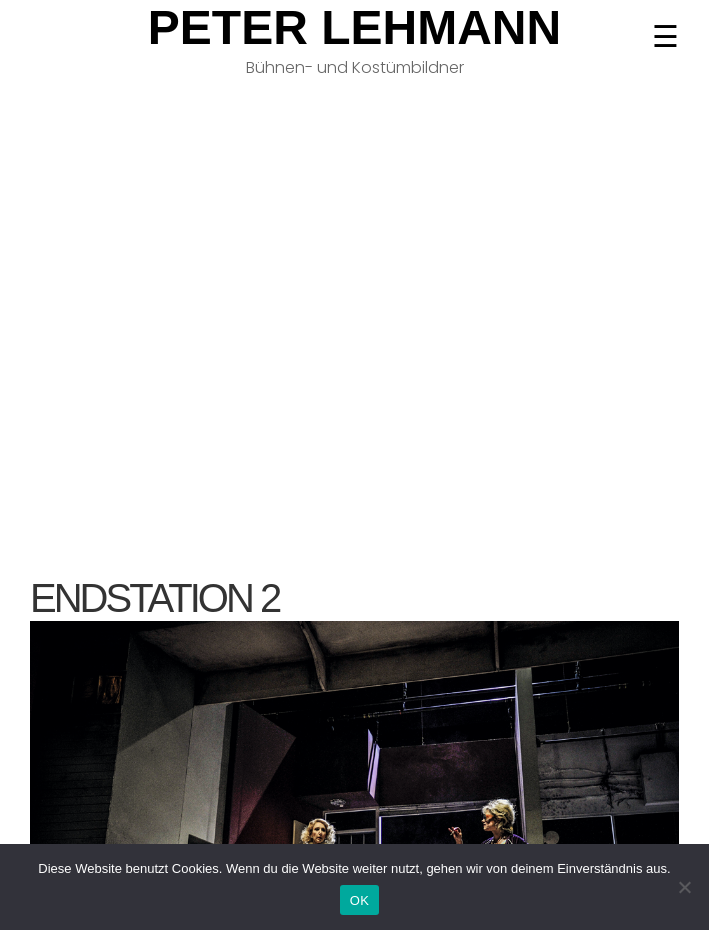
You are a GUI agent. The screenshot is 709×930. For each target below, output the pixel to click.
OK (359, 900)
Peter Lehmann (354, 27)
